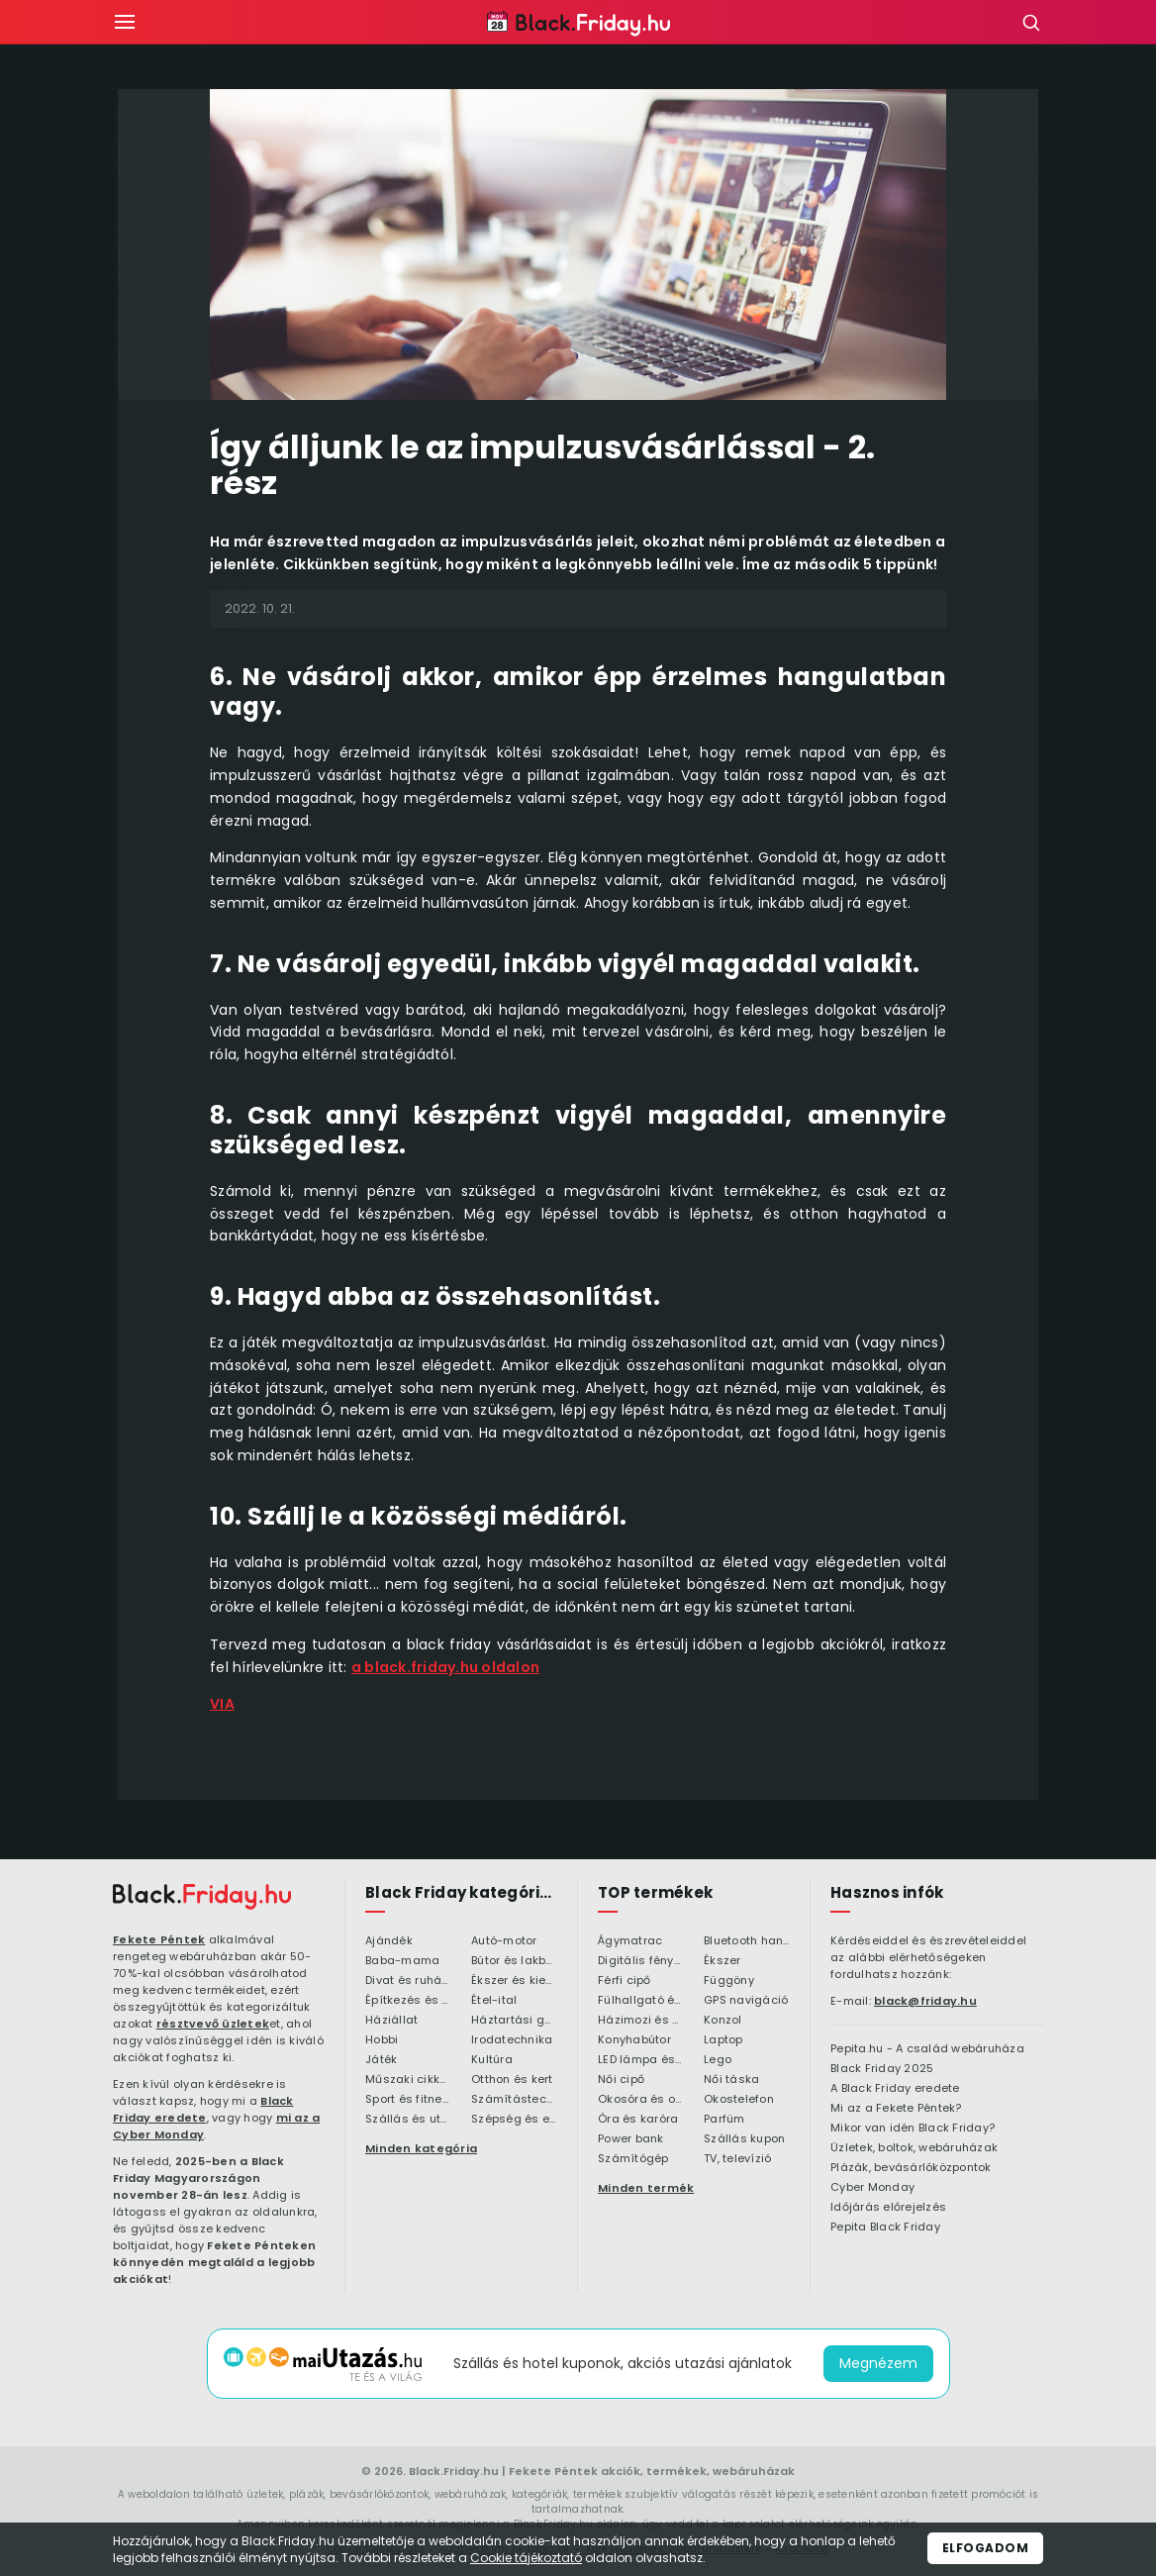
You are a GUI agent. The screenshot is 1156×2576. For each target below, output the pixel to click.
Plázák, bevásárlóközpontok (911, 2168)
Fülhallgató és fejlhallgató (641, 2001)
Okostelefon (739, 2100)
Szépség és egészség (514, 2120)
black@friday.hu (925, 2001)
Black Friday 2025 (881, 2069)
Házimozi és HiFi (641, 2021)
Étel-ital (494, 2001)
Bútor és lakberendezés (514, 1961)
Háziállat (391, 2021)
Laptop (723, 2040)
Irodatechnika (511, 2040)
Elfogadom (985, 2547)
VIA (222, 1704)
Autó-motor (504, 1941)
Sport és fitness (408, 2100)
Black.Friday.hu (454, 2471)
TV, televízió (737, 2159)
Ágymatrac (630, 1941)
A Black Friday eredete (895, 2089)
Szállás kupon (744, 2139)
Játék (381, 2060)
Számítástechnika (514, 2100)
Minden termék (646, 2188)
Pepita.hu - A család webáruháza (927, 2049)
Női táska (731, 2080)
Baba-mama (402, 1961)
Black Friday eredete (203, 2109)
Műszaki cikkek (408, 2080)
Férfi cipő (624, 1981)
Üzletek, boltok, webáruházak (914, 2148)
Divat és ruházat (408, 1981)
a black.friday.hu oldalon (445, 1667)
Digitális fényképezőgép (641, 1961)
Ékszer (722, 1961)
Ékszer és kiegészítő (514, 1981)
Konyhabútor (634, 2040)
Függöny (729, 1981)
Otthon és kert (512, 2080)
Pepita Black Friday (885, 2227)
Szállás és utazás (408, 2120)
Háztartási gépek (514, 2021)
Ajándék (389, 1941)
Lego (717, 2060)
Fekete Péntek (159, 1939)
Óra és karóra (638, 2120)
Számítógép (633, 2159)
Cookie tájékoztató (526, 2557)
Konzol (723, 2021)
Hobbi (381, 2040)
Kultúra (492, 2060)
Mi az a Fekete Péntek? (896, 2109)
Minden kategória (421, 2148)
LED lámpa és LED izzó (641, 2060)
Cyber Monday (872, 2188)
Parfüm (724, 2120)
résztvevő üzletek (212, 2023)
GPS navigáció (746, 2001)
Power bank (631, 2139)
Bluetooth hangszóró (747, 1941)
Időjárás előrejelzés (888, 2208)
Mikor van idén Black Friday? (912, 2128)
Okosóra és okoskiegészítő (641, 2100)
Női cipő (621, 2080)
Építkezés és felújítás (408, 2001)
